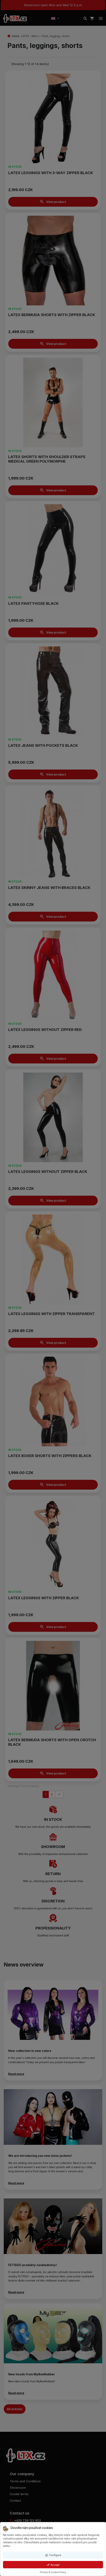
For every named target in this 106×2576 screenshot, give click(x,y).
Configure (53, 2555)
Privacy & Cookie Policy (53, 2572)
